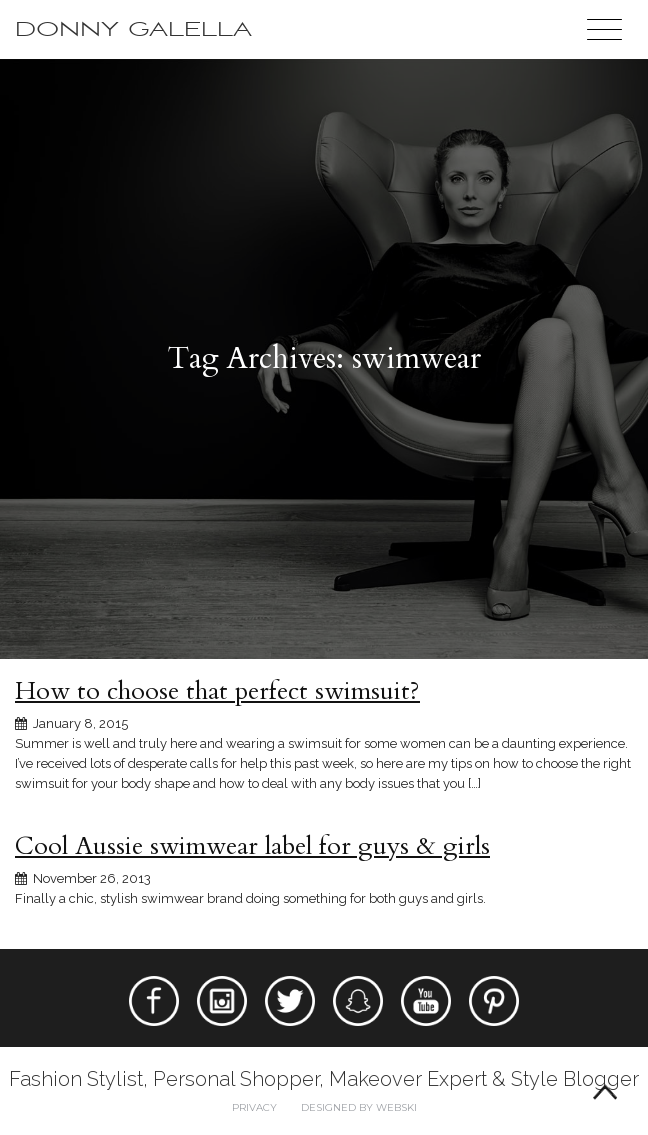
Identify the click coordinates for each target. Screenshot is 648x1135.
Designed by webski (359, 1107)
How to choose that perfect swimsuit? (217, 691)
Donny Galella (133, 29)
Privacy (254, 1107)
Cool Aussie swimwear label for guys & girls (252, 846)
